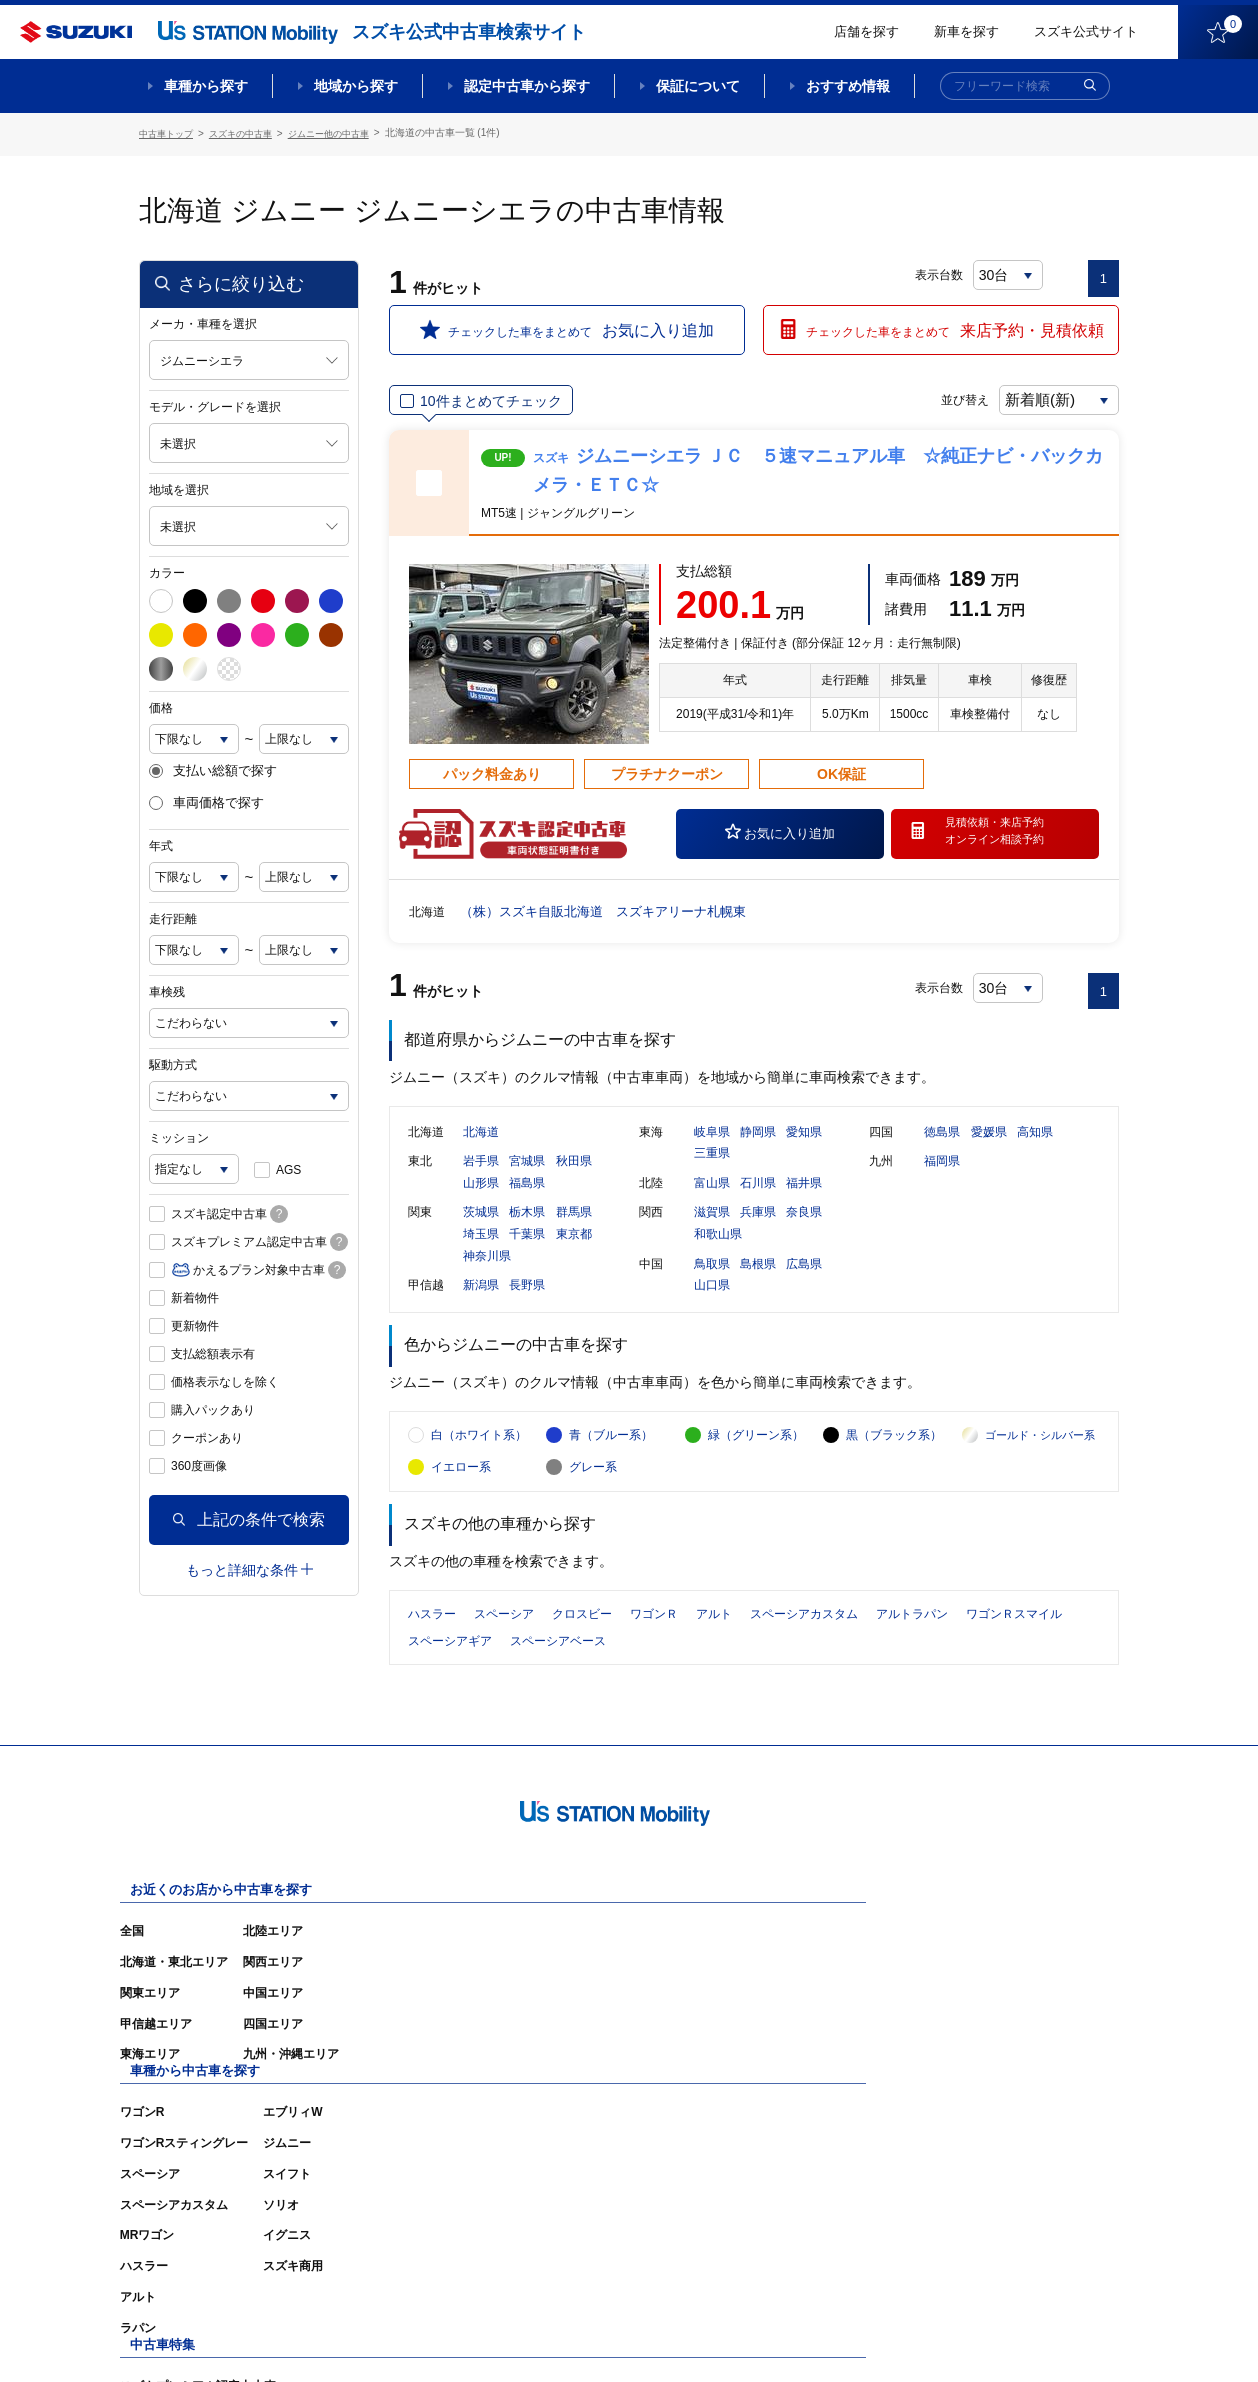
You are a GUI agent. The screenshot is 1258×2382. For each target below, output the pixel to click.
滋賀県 (712, 1231)
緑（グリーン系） (756, 1475)
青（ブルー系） (611, 1475)
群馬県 (574, 1231)
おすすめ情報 (848, 86)
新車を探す (966, 31)
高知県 (1035, 1150)
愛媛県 (989, 1150)
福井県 (804, 1201)
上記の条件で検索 (249, 1516)
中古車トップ (169, 132)
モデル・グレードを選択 (215, 404)
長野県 (527, 1304)
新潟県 (481, 1304)
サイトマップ (781, 2337)
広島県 (804, 1282)
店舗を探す (866, 31)
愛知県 (804, 1150)
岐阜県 (712, 1150)
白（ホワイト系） (479, 1475)
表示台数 (940, 272)
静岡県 (758, 1150)
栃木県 (527, 1231)
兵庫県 (758, 1231)
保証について (698, 86)
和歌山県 (718, 1253)
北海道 (481, 1150)
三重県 (712, 1172)
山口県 (712, 1304)
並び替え (945, 397)
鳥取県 (712, 1282)
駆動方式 (173, 1062)
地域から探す (356, 86)
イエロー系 (461, 1507)
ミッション (179, 1135)
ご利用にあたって (890, 2337)
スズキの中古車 (250, 132)
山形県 (481, 1201)
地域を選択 (179, 487)
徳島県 (942, 1150)
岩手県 (481, 1180)
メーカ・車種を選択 (203, 321)
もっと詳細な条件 (249, 1567)
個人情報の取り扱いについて (1041, 2337)
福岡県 (942, 1180)
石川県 (758, 1201)
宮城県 (527, 1180)
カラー (167, 570)
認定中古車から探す (527, 86)
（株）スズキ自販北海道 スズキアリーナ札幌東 (614, 908)
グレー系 (593, 1507)
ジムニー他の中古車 (346, 132)
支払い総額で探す (213, 768)
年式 (161, 843)
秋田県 (574, 1180)
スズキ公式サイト (1086, 31)
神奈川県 (487, 1274)
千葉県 (527, 1253)
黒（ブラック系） (894, 1475)
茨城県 (481, 1231)
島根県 (758, 1282)
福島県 (527, 1201)
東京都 (574, 1253)
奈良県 (804, 1231)
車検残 (167, 989)
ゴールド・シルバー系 (1040, 1475)
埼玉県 (481, 1253)
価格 (161, 705)
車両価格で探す (206, 801)
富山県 (712, 1201)
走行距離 (173, 916)
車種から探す (206, 86)
